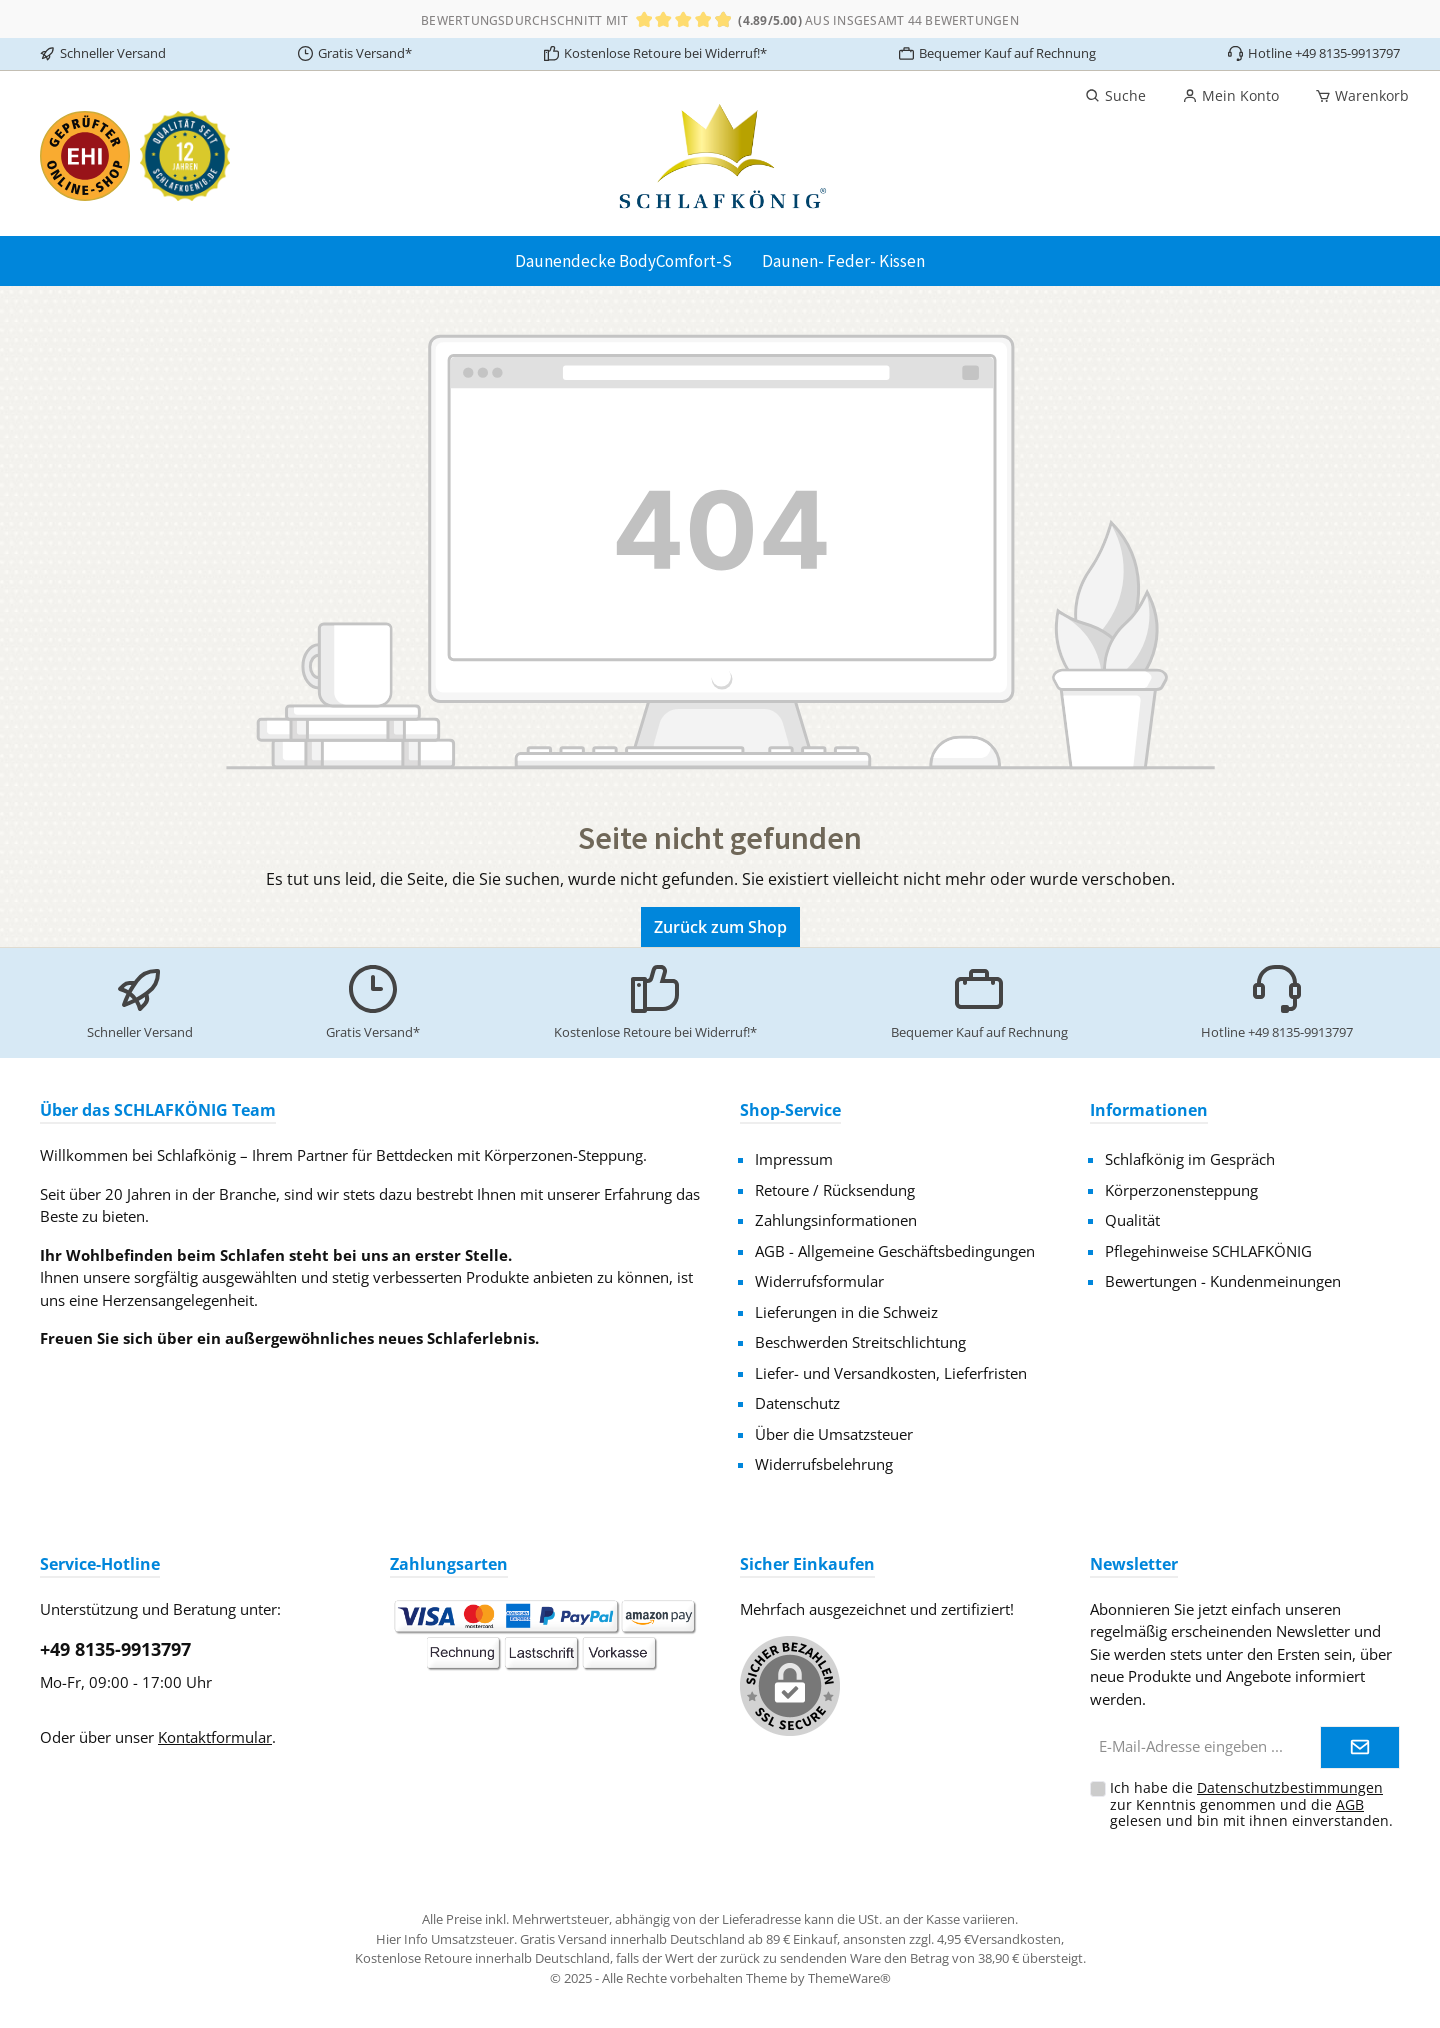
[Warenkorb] (1356, 96)
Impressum (794, 1159)
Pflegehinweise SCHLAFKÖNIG (1208, 1251)
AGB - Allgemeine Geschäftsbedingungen (895, 1251)
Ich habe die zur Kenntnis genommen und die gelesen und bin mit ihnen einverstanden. (1251, 1804)
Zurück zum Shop (720, 927)
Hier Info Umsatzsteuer (445, 1939)
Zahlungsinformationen (836, 1220)
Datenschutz (797, 1403)
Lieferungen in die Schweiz (846, 1312)
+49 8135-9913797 (115, 1649)
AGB (1350, 1804)
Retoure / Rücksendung (835, 1190)
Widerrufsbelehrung (824, 1464)
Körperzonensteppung (1181, 1190)
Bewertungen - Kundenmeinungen (1223, 1281)
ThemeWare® (849, 1978)
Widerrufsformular (819, 1281)
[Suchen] (1115, 96)
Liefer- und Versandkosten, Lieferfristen (891, 1373)
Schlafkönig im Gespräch (1190, 1159)
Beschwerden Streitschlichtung (860, 1342)
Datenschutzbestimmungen (1290, 1787)
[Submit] (1360, 1747)
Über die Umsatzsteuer (834, 1434)
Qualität (1132, 1220)
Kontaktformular (215, 1737)
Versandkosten (1016, 1939)
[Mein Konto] (1230, 96)
